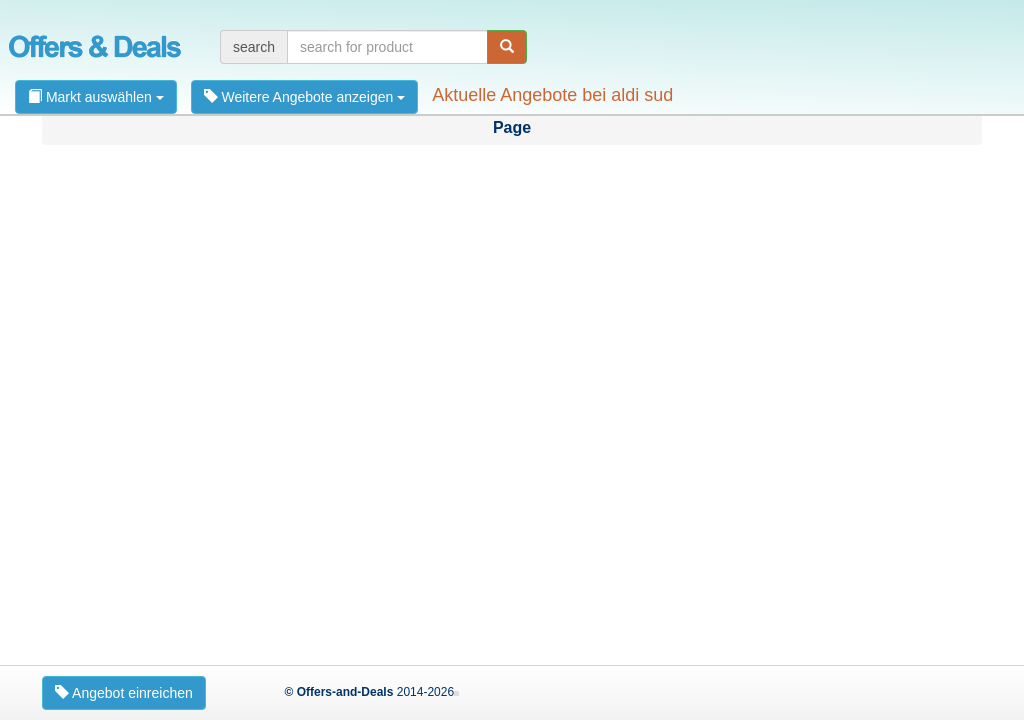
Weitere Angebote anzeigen (305, 97)
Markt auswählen (96, 97)
